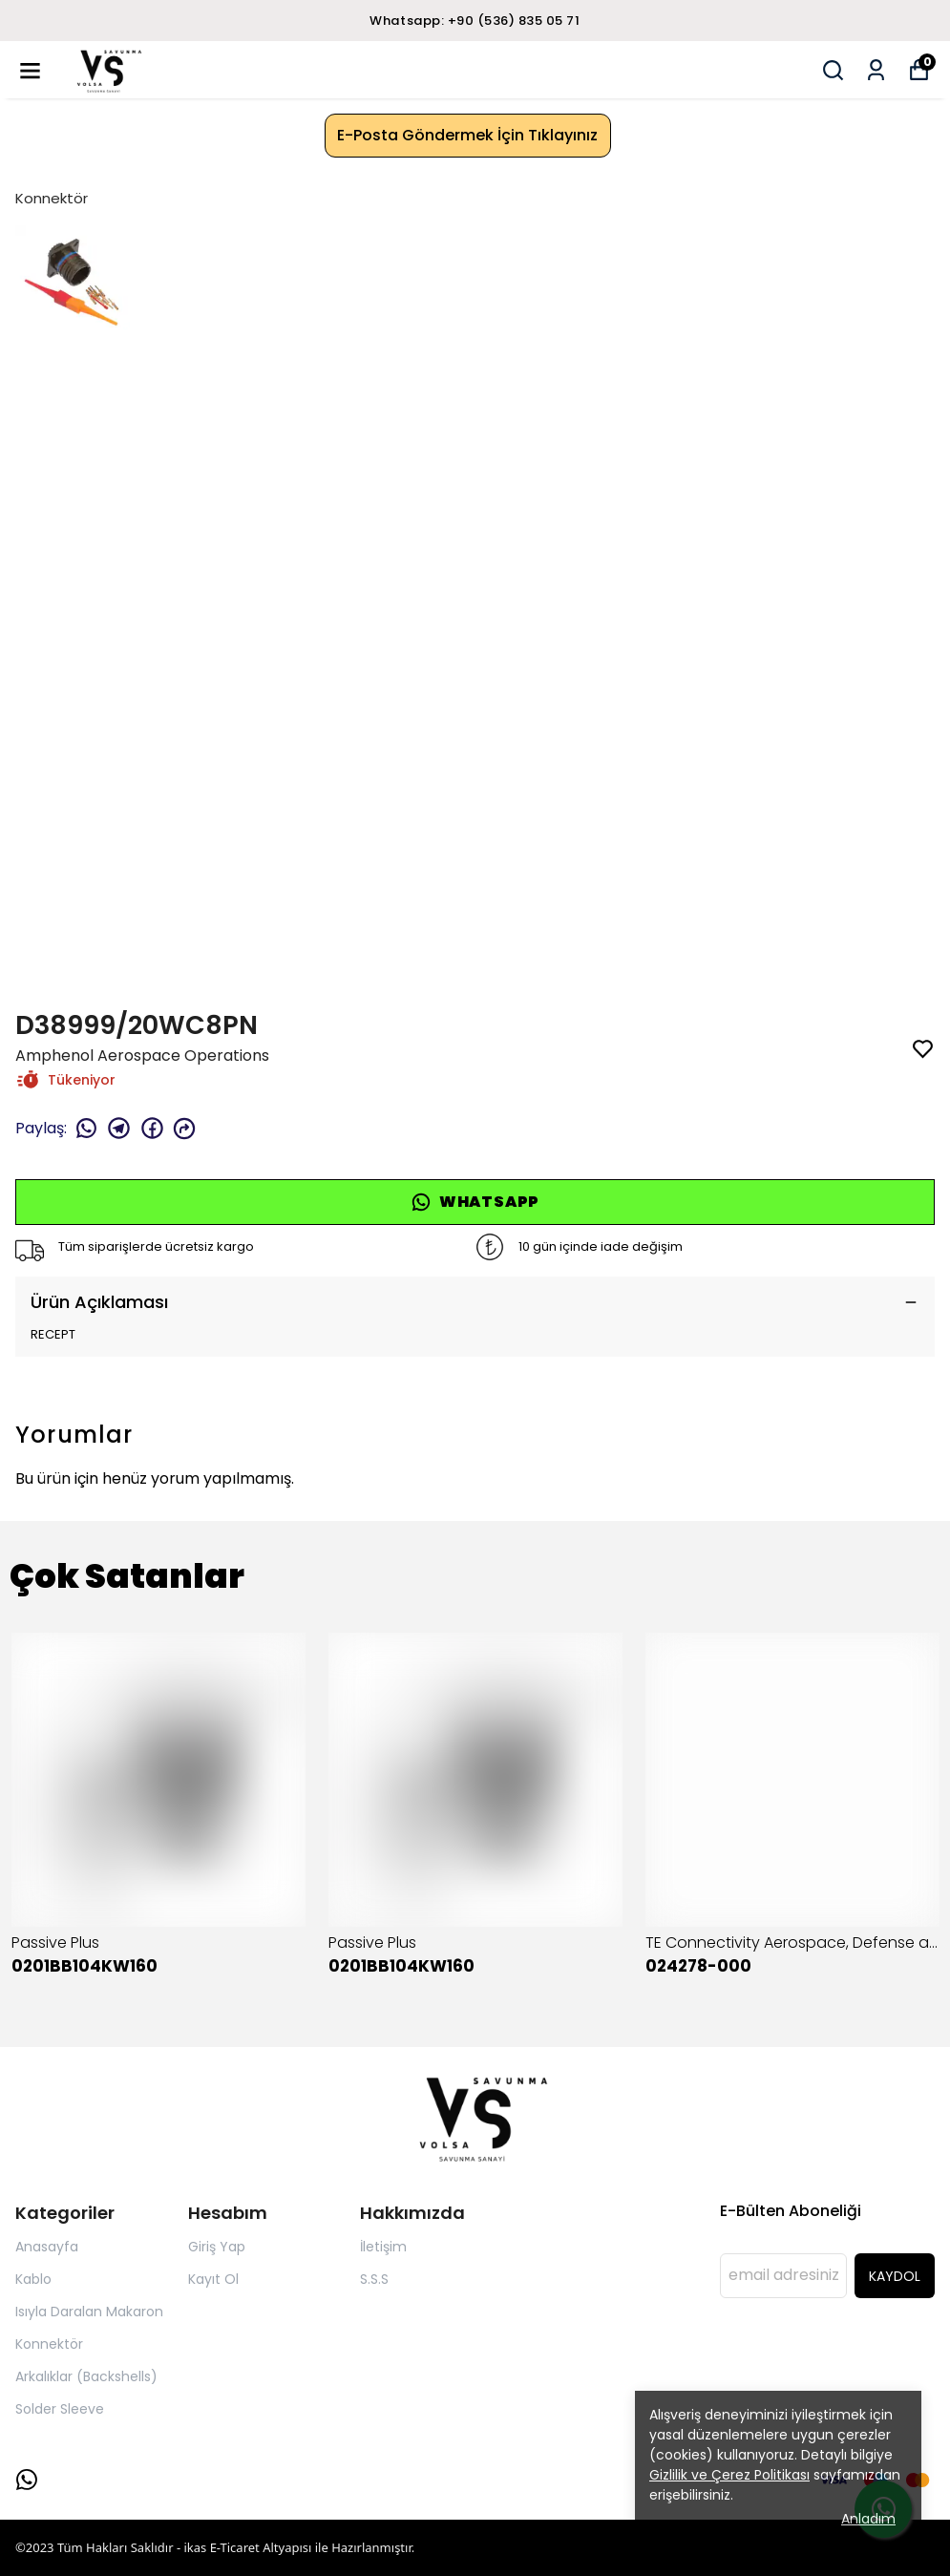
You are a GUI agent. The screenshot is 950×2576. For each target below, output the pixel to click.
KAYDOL (894, 2276)
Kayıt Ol (213, 2279)
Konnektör (51, 198)
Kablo (33, 2279)
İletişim (383, 2246)
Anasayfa (46, 2246)
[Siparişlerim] (876, 70)
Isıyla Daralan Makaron (89, 2311)
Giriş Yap (216, 2246)
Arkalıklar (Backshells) (86, 2376)
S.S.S (374, 2279)
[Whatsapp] (26, 2479)
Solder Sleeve (59, 2408)
